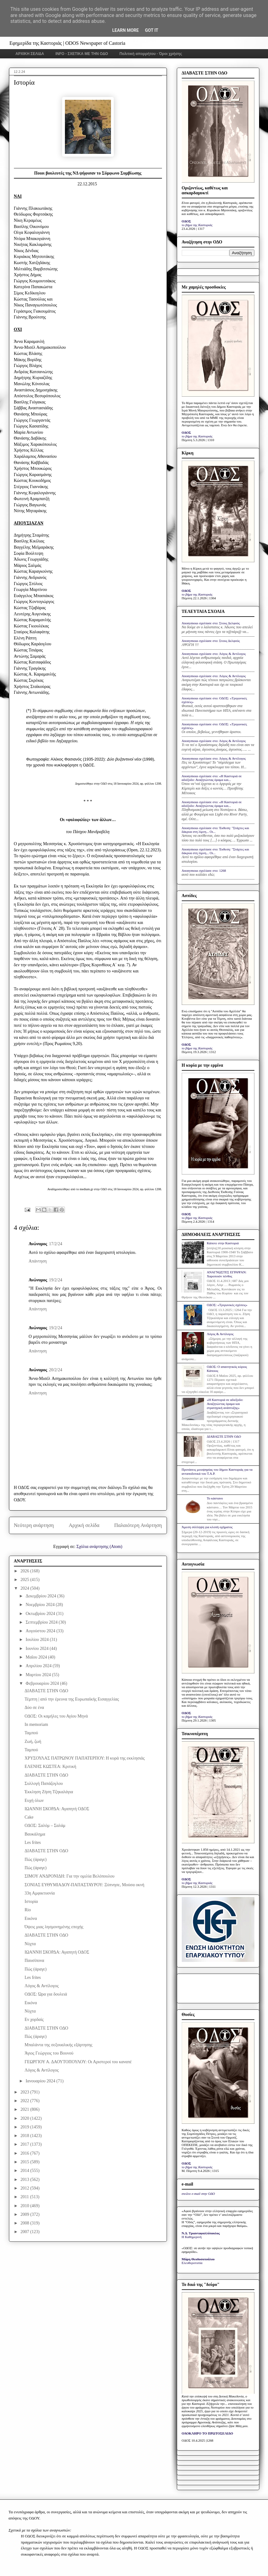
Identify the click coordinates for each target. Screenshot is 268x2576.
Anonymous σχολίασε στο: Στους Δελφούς (211, 623)
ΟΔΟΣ (186, 221)
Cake (28, 1817)
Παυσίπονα (34, 1960)
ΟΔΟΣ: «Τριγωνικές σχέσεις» (227, 1305)
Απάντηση (38, 1261)
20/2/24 (55, 1370)
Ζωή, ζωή (32, 1741)
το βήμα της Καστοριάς (197, 225)
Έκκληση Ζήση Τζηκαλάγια (48, 1792)
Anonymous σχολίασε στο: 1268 (204, 870)
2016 (25, 2153)
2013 (25, 2179)
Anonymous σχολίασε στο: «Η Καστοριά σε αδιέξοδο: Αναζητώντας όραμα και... (212, 778)
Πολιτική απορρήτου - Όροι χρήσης (150, 54)
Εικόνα (30, 1918)
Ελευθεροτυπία (192, 2263)
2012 (25, 2188)
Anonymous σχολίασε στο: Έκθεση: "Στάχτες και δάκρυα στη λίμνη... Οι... (215, 829)
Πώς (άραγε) (35, 1859)
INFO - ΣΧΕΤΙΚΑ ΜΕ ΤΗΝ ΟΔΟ (82, 54)
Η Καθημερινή (192, 2237)
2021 (25, 2109)
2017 (25, 2144)
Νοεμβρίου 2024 (41, 1604)
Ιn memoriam (36, 1724)
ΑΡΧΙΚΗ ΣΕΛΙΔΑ (29, 54)
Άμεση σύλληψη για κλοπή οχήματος (207, 1527)
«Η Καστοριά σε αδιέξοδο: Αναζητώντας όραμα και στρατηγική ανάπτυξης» (225, 1404)
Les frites (32, 1842)
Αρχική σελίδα (84, 1525)
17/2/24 (55, 1244)
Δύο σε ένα (34, 1707)
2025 (25, 1579)
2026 (25, 1571)
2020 (25, 2118)
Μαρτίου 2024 (39, 1674)
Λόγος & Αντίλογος (41, 1986)
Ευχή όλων (34, 1800)
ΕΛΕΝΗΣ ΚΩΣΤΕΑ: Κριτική (50, 1766)
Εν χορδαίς (34, 2019)
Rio (27, 1910)
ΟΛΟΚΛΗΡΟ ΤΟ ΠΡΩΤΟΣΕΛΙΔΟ (207, 2433)
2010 (25, 2205)
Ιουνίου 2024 (38, 1648)
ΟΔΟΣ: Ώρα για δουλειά (45, 1994)
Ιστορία (31, 1901)
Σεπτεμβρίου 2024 (42, 1622)
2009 (25, 2214)
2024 (25, 1588)
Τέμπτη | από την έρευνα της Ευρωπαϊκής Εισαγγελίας (71, 1699)
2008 (25, 2223)
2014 (25, 2170)
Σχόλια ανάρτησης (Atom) (99, 1546)
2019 (25, 2127)
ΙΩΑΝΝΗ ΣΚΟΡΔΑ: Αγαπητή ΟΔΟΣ (56, 1809)
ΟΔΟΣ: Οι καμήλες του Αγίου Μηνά (56, 1716)
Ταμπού (31, 1733)
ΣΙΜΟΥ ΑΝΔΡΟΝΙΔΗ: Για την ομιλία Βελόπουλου (69, 1876)
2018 (25, 2135)
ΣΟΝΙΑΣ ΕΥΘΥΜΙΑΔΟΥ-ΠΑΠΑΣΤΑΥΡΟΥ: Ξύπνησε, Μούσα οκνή (84, 1884)
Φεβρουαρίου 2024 (43, 1683)
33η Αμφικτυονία (39, 1893)
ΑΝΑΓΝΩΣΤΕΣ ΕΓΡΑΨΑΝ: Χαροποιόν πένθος (227, 1274)
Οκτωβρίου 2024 (41, 1613)
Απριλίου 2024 (39, 1665)
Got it (151, 30)
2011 (25, 2196)
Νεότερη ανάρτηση (34, 1525)
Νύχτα (30, 1943)
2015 (25, 2162)
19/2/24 (55, 1280)
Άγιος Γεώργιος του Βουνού (48, 2053)
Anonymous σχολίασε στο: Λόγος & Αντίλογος (214, 654)
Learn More (125, 30)
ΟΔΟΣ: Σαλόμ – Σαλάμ (44, 1825)
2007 (25, 2231)
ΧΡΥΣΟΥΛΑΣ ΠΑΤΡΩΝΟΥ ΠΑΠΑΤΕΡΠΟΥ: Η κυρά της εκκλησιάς (84, 1758)
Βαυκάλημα (34, 1834)
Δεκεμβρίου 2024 (41, 1596)
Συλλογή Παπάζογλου (43, 1783)
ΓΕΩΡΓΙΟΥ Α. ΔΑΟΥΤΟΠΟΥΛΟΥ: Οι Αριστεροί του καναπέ (77, 2062)
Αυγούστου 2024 (41, 1631)
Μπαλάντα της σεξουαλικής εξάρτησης (58, 2045)
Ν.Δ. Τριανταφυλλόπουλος (201, 2233)
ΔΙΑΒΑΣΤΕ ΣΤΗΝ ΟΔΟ (46, 1691)
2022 (25, 2100)
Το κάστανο (215, 1498)
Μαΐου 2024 (37, 1657)
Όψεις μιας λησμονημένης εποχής (53, 1927)
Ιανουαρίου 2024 (41, 2081)
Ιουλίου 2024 (38, 1639)
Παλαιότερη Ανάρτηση (138, 1525)
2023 (25, 2092)
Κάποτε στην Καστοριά (223, 1243)
